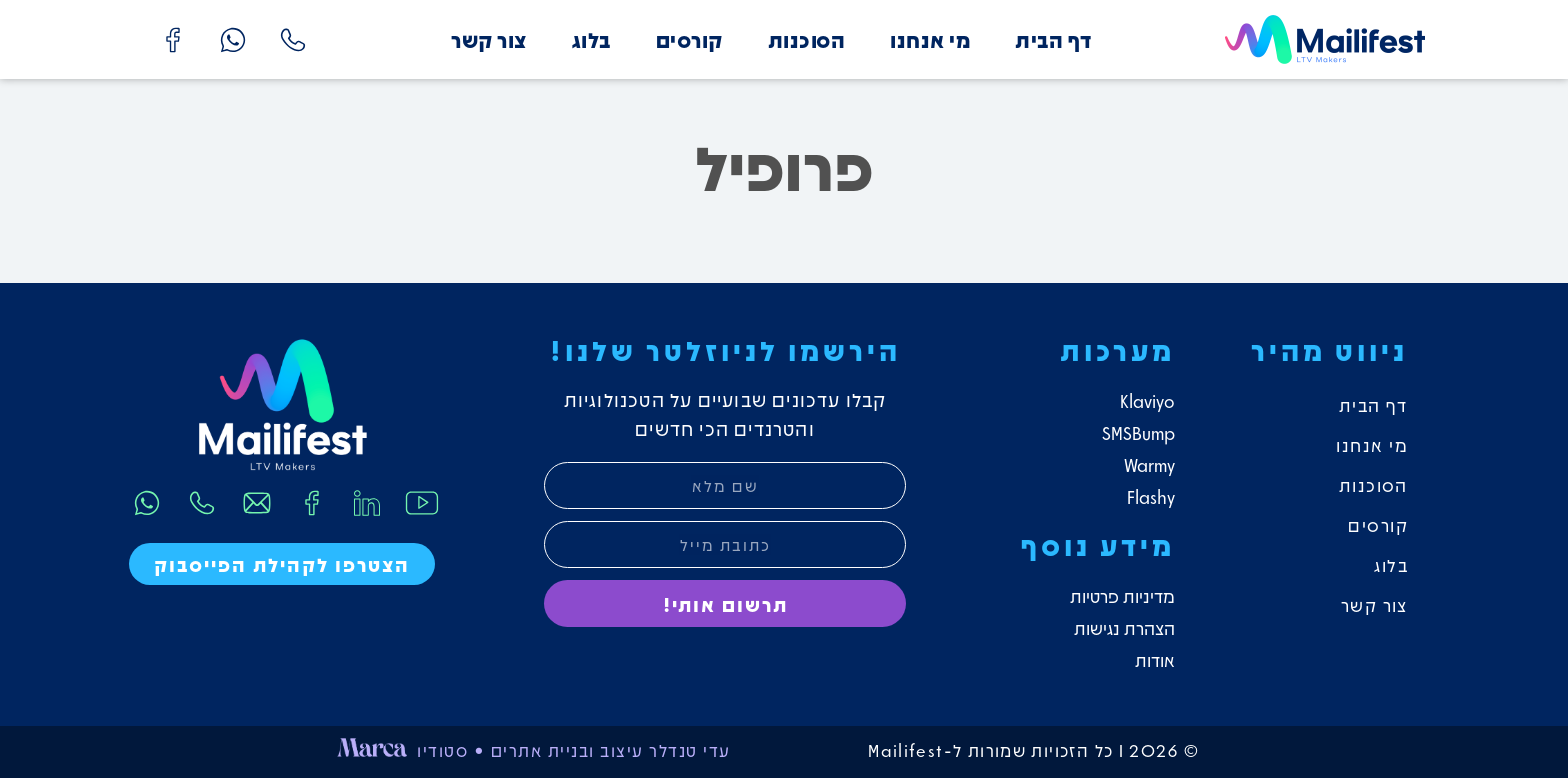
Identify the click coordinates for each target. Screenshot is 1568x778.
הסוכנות (807, 39)
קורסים (689, 39)
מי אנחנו (930, 39)
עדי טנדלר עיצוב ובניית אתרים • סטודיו (574, 750)
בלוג (591, 39)
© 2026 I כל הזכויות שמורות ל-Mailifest (1034, 750)
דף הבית (1053, 39)
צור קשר (489, 39)
